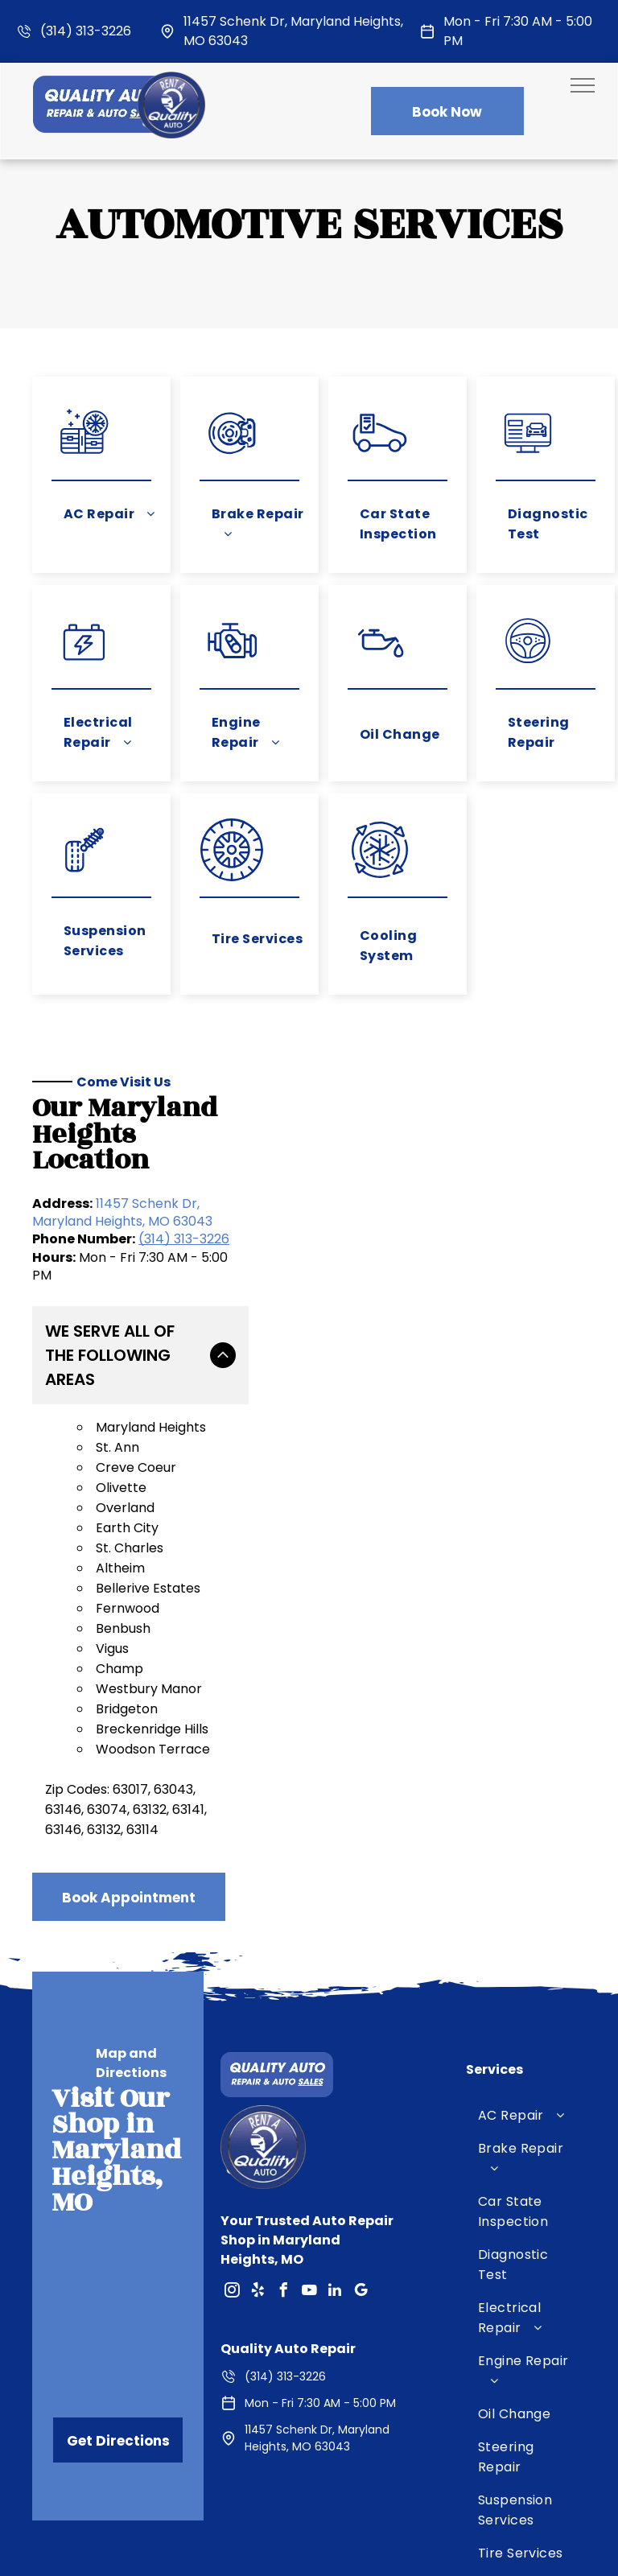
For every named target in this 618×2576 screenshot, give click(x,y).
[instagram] (231, 2241)
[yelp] (257, 2241)
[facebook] (283, 2241)
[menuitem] (109, 513)
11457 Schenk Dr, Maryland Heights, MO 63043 (122, 1212)
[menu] (583, 85)
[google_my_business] (360, 2241)
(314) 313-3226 (85, 31)
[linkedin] (334, 2241)
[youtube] (309, 2241)
